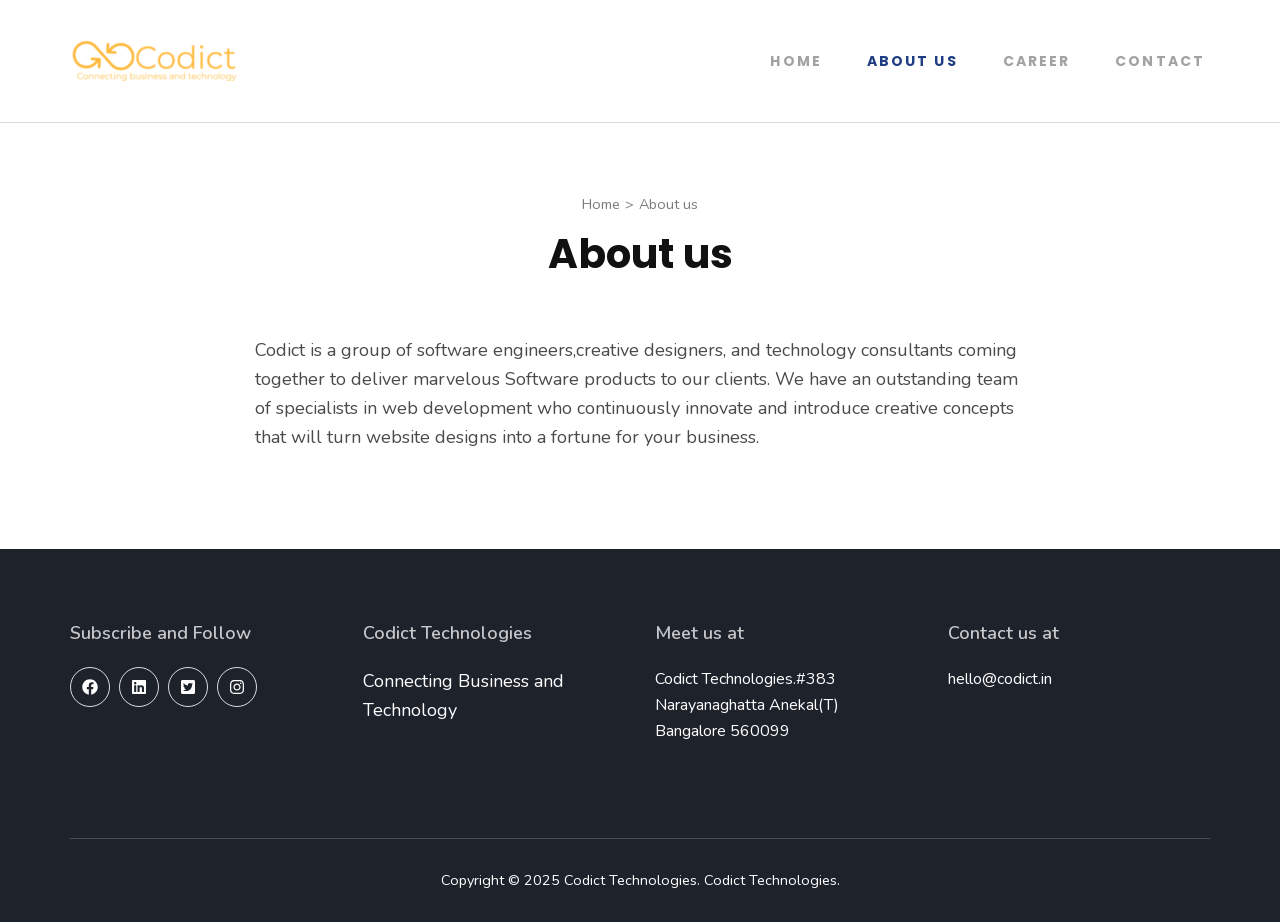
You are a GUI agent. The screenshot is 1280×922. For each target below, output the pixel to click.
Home (795, 61)
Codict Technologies (630, 880)
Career (1037, 61)
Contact (1160, 61)
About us (912, 61)
